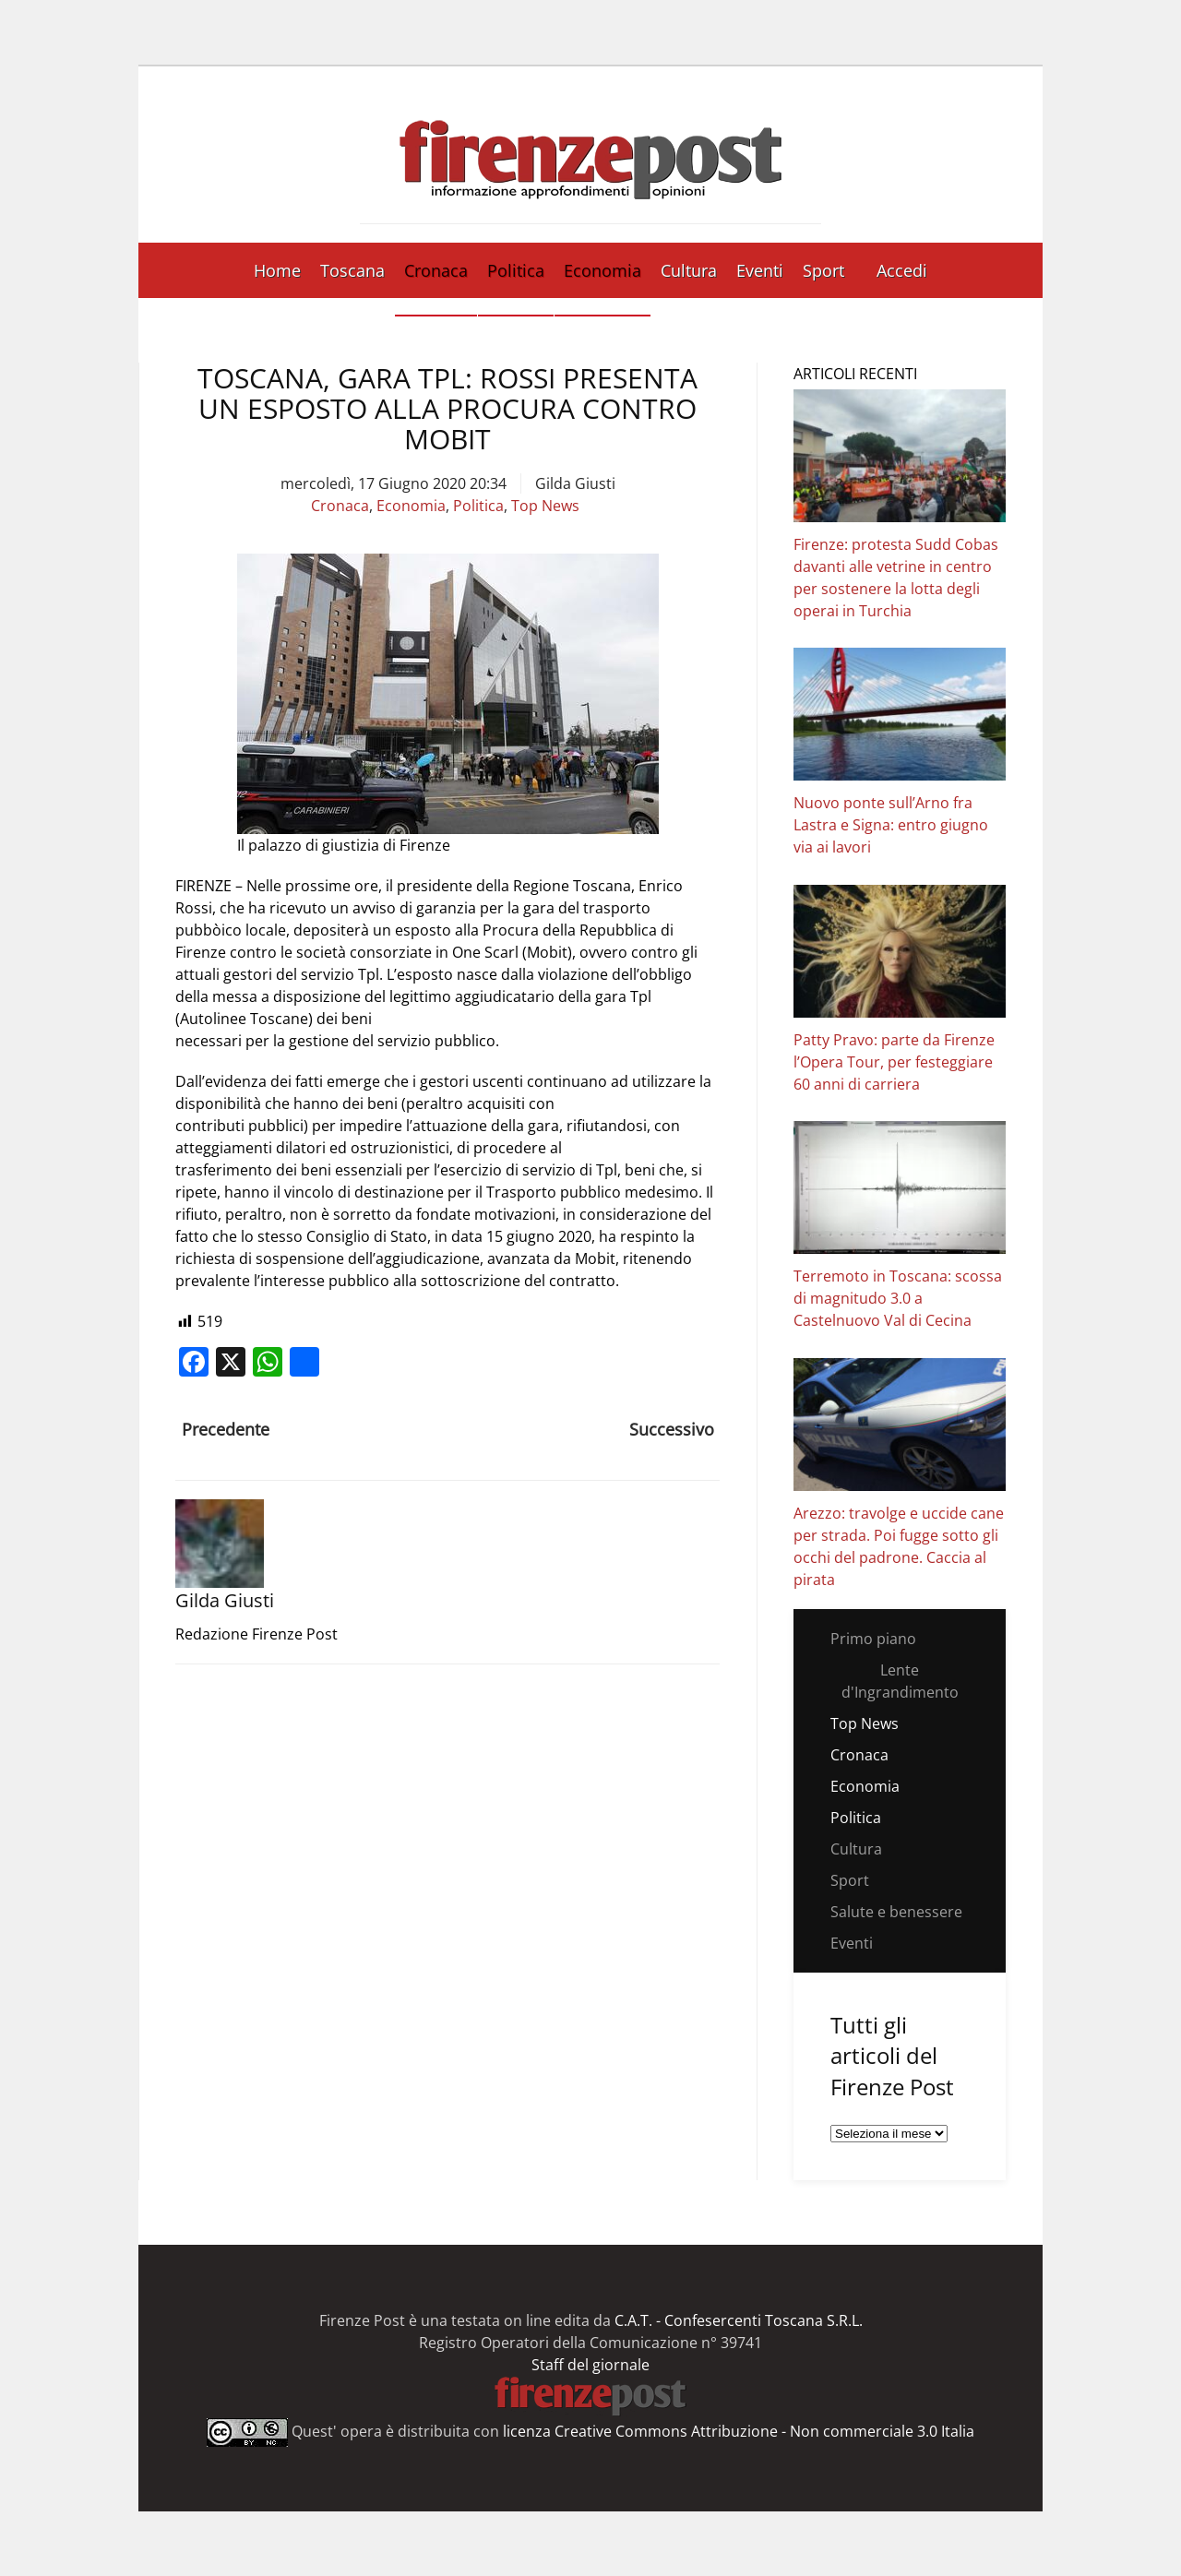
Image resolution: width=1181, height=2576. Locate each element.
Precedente (225, 1429)
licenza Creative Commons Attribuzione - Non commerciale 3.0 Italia (738, 2430)
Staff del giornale (590, 2365)
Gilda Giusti (575, 483)
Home (277, 270)
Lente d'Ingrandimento (900, 1681)
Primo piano (873, 1638)
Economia (602, 270)
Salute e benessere (896, 1912)
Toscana (352, 270)
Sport (823, 270)
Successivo (671, 1429)
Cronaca (436, 270)
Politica (515, 270)
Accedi (902, 270)
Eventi (759, 270)
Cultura (689, 270)
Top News (545, 505)
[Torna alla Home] (590, 154)
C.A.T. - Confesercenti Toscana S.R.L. (738, 2320)
